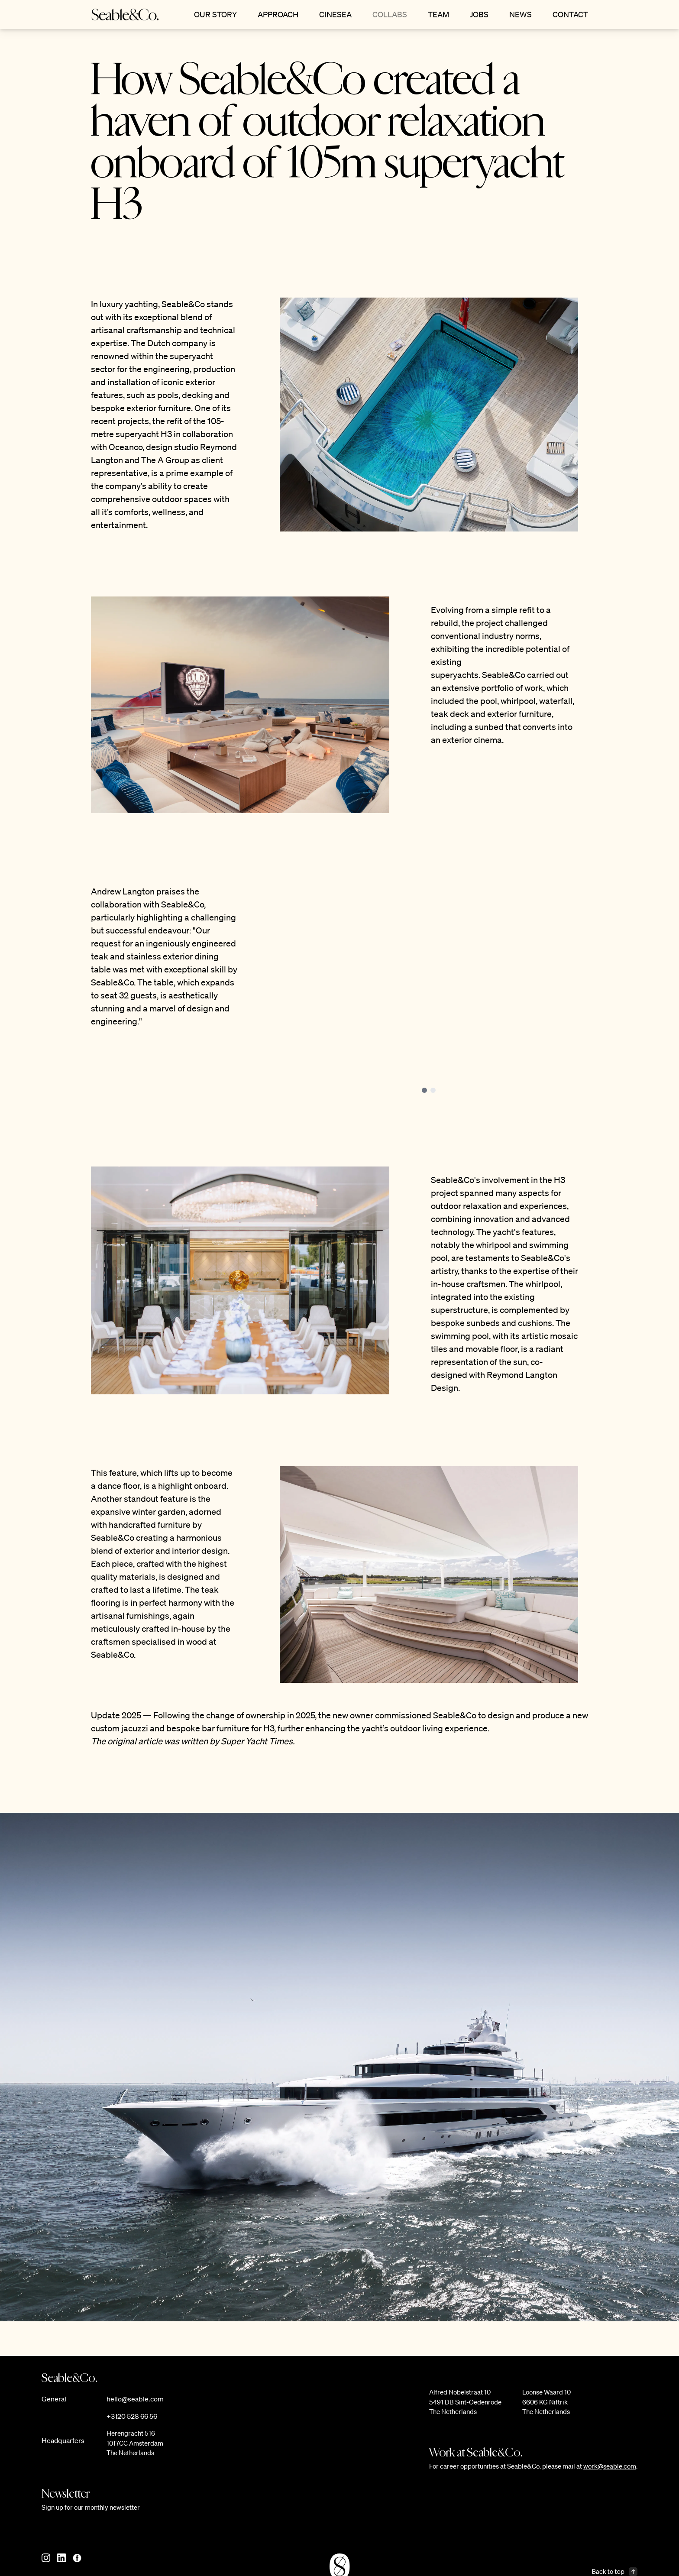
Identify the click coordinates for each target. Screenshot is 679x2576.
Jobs (479, 14)
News (520, 14)
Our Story (215, 14)
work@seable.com (609, 2466)
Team (438, 14)
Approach (278, 14)
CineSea (335, 14)
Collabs (389, 14)
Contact (570, 14)
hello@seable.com (135, 2399)
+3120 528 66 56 (132, 2416)
